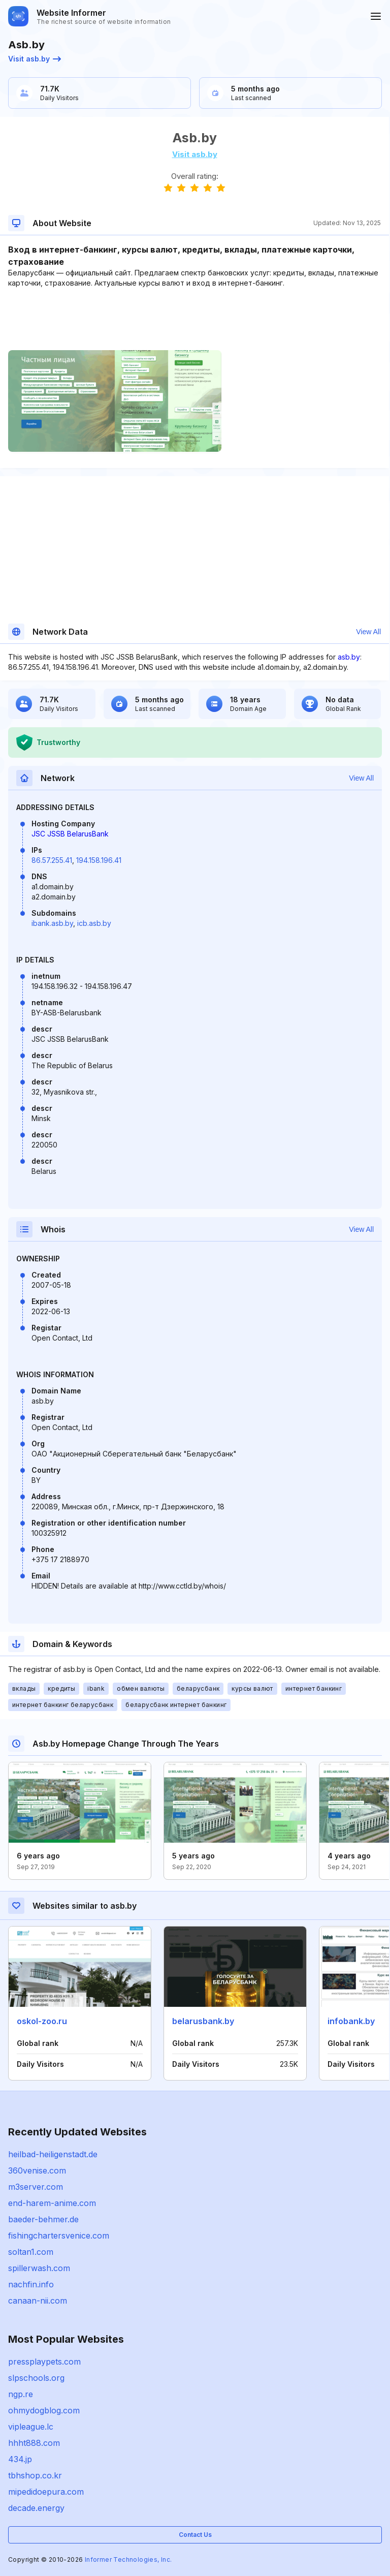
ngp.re (20, 2394)
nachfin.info (31, 2284)
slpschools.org (36, 2378)
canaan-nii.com (37, 2300)
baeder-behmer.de (43, 2219)
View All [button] (368, 632)
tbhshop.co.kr (35, 2475)
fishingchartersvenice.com (58, 2235)
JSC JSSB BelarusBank (70, 833)
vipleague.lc (30, 2427)
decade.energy (36, 2508)
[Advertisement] (194, 319)
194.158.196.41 (98, 860)
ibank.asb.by (52, 923)
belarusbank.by (203, 2021)
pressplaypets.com (44, 2361)
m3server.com (35, 2187)
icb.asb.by (94, 923)
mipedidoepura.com (46, 2492)
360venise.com (37, 2170)
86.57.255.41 (51, 860)
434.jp (20, 2459)
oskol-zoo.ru (42, 2021)
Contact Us (195, 2534)
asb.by (349, 657)
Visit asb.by (34, 58)
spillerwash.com (39, 2268)
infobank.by (351, 2021)
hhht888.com (34, 2443)
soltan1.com (30, 2252)
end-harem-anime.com (52, 2203)
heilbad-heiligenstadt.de (53, 2154)
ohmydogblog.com (44, 2410)
